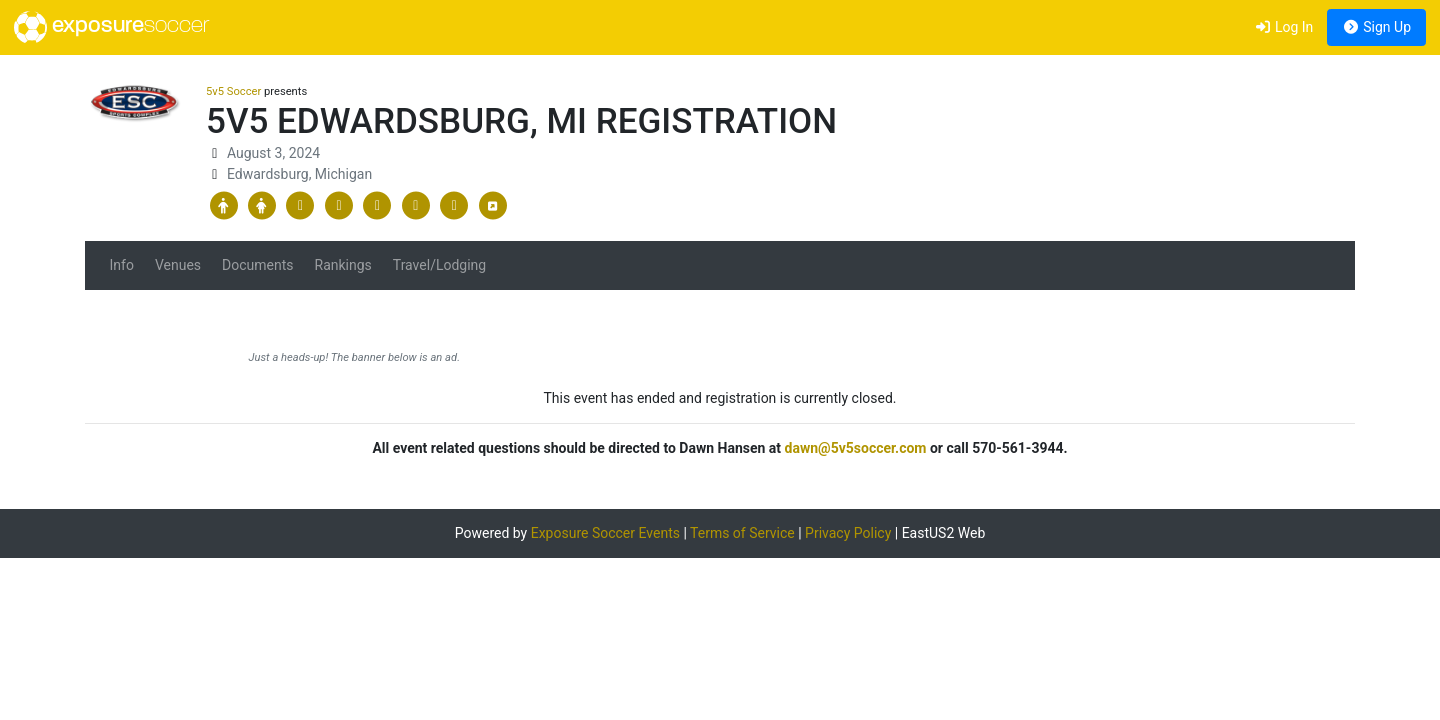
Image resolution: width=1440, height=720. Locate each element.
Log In (1283, 27)
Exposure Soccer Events (605, 533)
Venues (178, 265)
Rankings (343, 265)
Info (122, 265)
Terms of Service (742, 533)
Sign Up (1376, 27)
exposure (111, 27)
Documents (257, 265)
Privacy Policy (848, 533)
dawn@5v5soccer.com (856, 448)
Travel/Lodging (439, 265)
